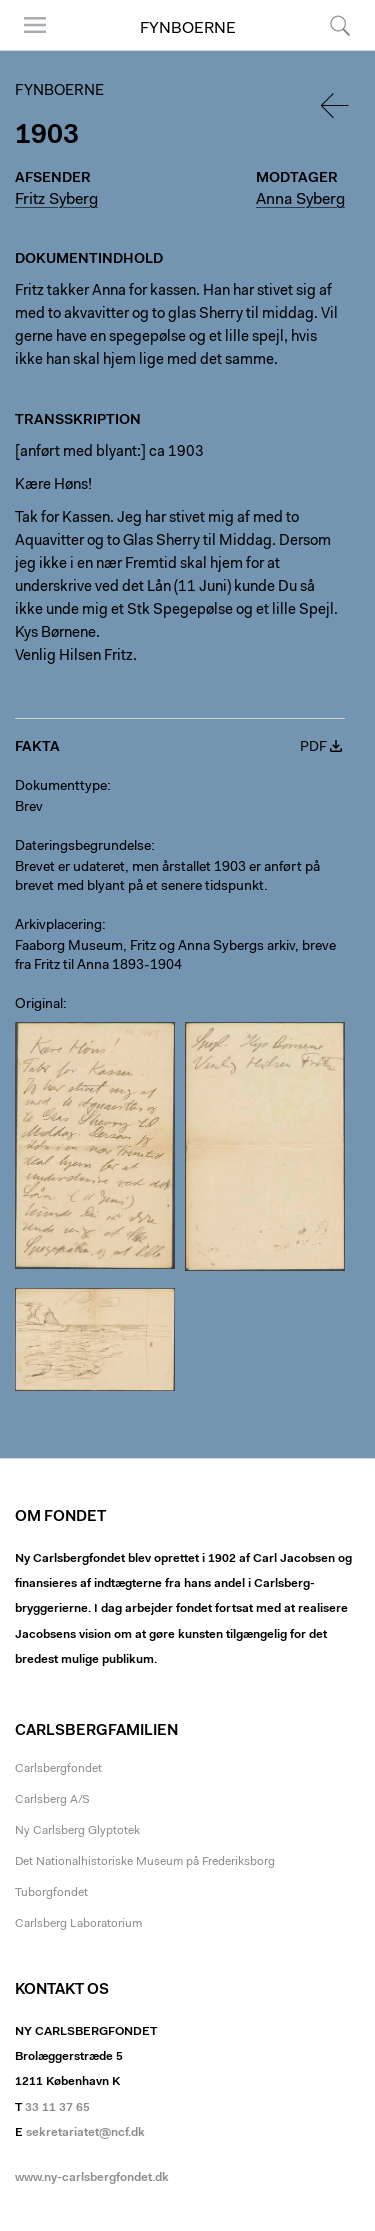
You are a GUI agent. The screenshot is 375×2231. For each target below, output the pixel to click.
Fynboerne (188, 29)
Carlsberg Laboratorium (78, 1924)
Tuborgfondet (51, 1893)
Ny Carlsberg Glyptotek (77, 1831)
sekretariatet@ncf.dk (85, 2133)
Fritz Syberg (56, 200)
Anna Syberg (300, 200)
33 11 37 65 (57, 2108)
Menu (35, 25)
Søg (340, 25)
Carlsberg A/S (52, 1800)
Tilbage (336, 105)
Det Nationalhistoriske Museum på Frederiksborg (145, 1862)
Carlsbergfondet (58, 1769)
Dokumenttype (61, 787)
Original (39, 1005)
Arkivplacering (58, 926)
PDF (313, 748)
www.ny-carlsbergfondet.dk (92, 2178)
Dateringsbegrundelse (83, 847)
